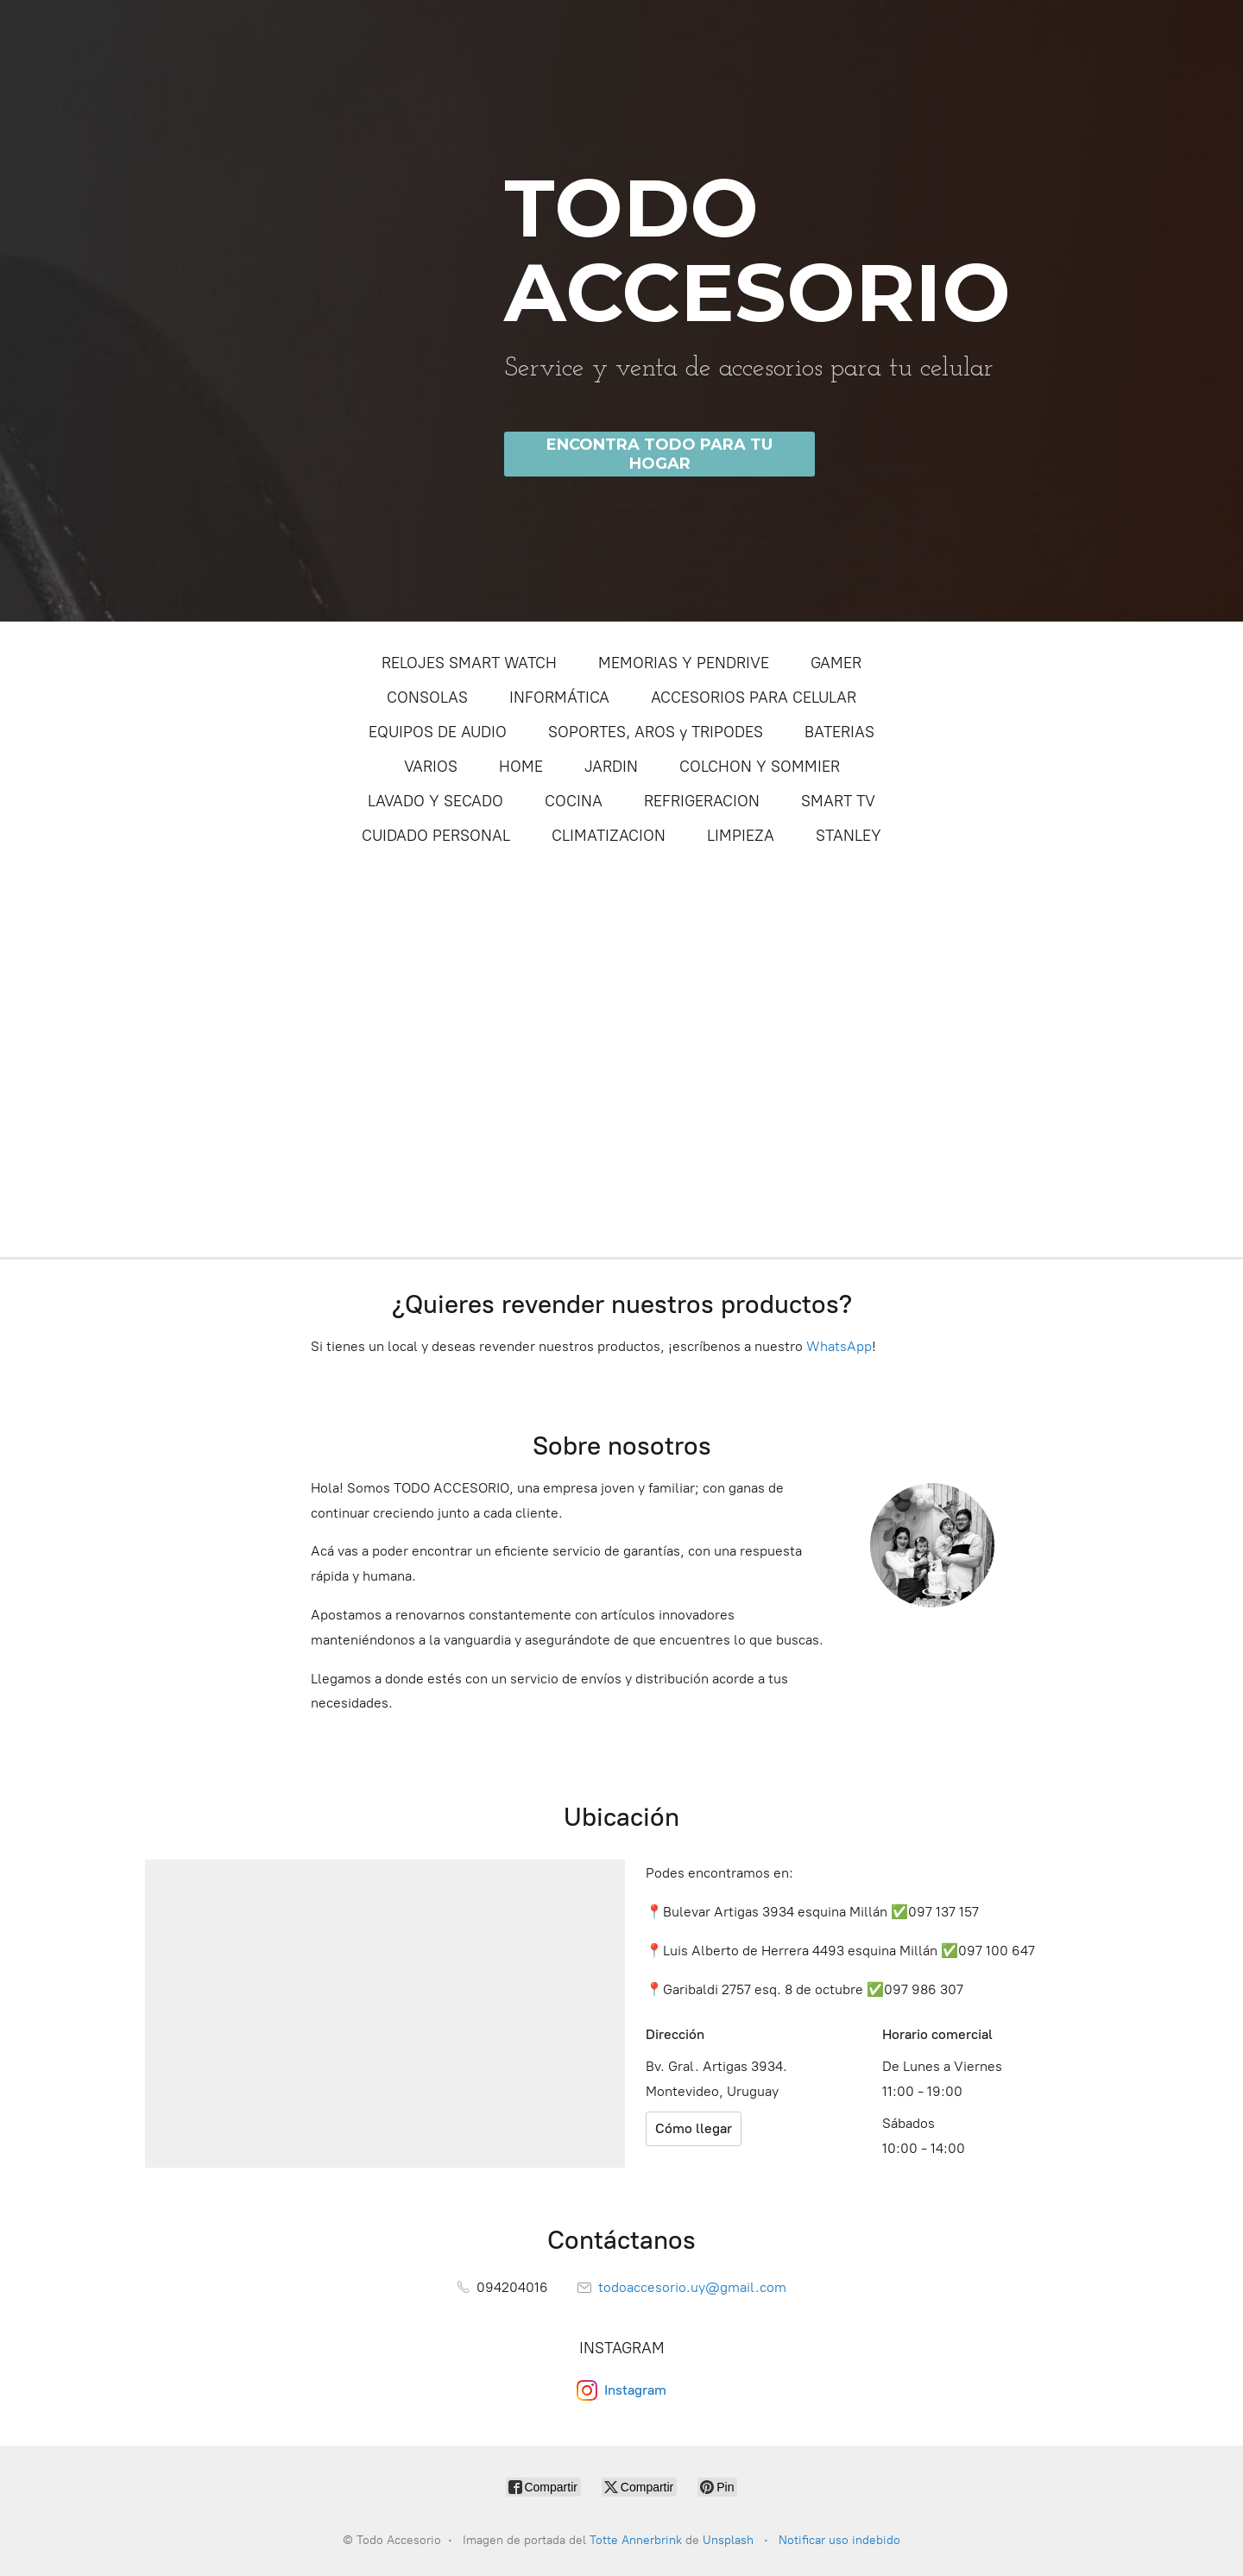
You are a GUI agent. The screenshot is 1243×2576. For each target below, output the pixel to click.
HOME (521, 766)
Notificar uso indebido (839, 2540)
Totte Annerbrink (636, 2540)
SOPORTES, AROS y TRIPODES (655, 732)
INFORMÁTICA (559, 697)
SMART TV (838, 801)
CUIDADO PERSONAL (436, 835)
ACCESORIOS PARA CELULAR (753, 697)
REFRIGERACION (702, 801)
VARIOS (430, 766)
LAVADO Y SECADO (435, 801)
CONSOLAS (427, 697)
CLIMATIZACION (609, 835)
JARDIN (611, 766)
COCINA (574, 801)
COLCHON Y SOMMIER (759, 766)
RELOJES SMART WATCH (469, 662)
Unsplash (730, 2540)
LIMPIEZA (740, 835)
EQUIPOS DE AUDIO (438, 732)
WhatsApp (839, 1346)
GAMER (836, 662)
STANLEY (848, 835)
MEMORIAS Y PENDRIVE (683, 662)
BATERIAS (839, 732)
